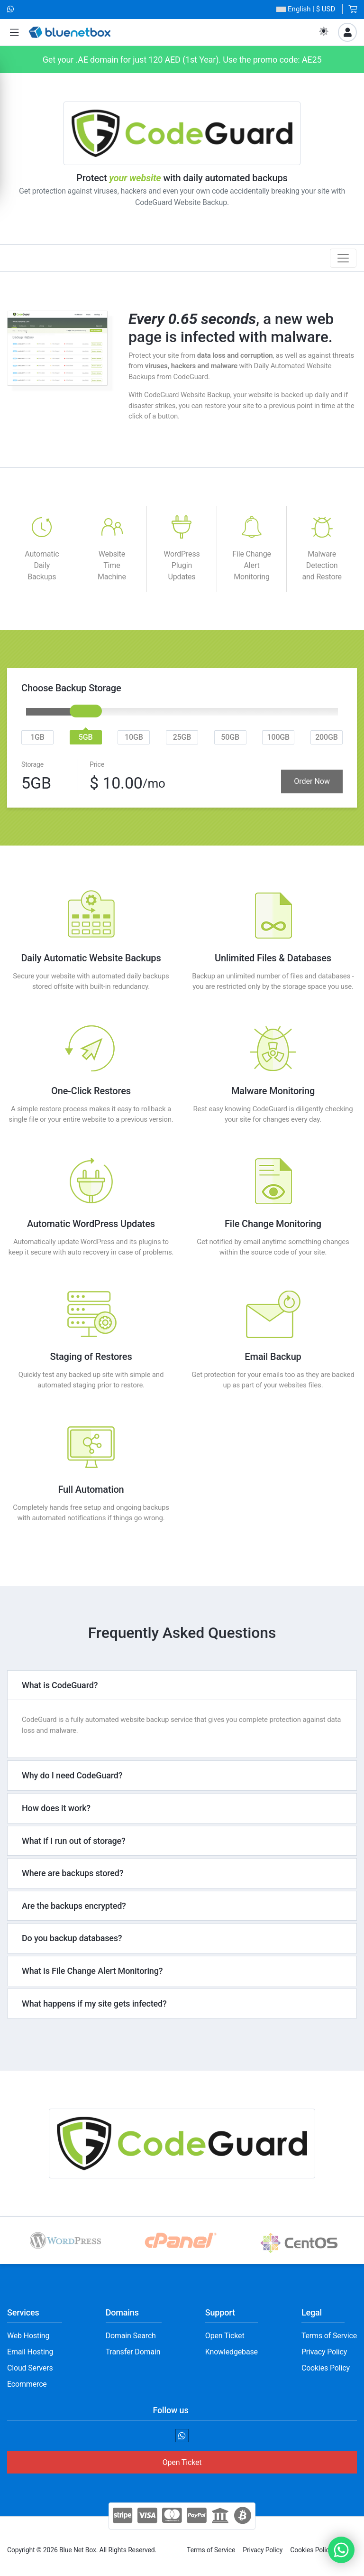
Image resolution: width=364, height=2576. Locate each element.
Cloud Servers (30, 2367)
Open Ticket (225, 2335)
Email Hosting (30, 2351)
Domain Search (131, 2335)
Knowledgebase (231, 2351)
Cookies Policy (325, 2367)
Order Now (312, 781)
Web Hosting (28, 2335)
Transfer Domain (133, 2351)
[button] (14, 32)
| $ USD (305, 9)
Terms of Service (329, 2335)
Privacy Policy (324, 2351)
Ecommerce (27, 2384)
